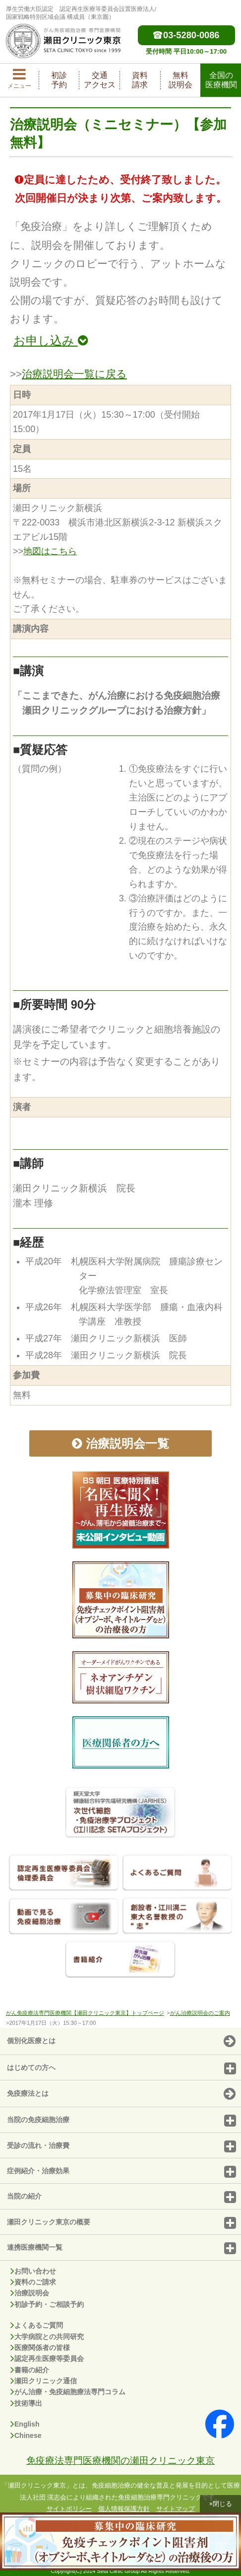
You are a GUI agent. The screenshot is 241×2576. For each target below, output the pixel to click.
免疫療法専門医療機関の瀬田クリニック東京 (120, 2460)
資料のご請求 (33, 2282)
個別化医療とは (121, 2042)
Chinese (25, 2435)
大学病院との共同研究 (47, 2336)
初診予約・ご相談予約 (47, 2304)
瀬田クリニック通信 (43, 2380)
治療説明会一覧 (120, 1443)
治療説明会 (29, 2292)
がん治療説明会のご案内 (200, 2013)
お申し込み (50, 340)
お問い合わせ (33, 2271)
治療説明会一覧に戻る (74, 373)
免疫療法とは (121, 2094)
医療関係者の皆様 (40, 2347)
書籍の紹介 (29, 2369)
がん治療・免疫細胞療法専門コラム (67, 2391)
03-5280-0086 (186, 35)
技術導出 (26, 2403)
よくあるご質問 (36, 2325)
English (25, 2424)
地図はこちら (50, 551)
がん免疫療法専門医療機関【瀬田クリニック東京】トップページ (85, 2013)
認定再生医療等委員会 (47, 2358)
